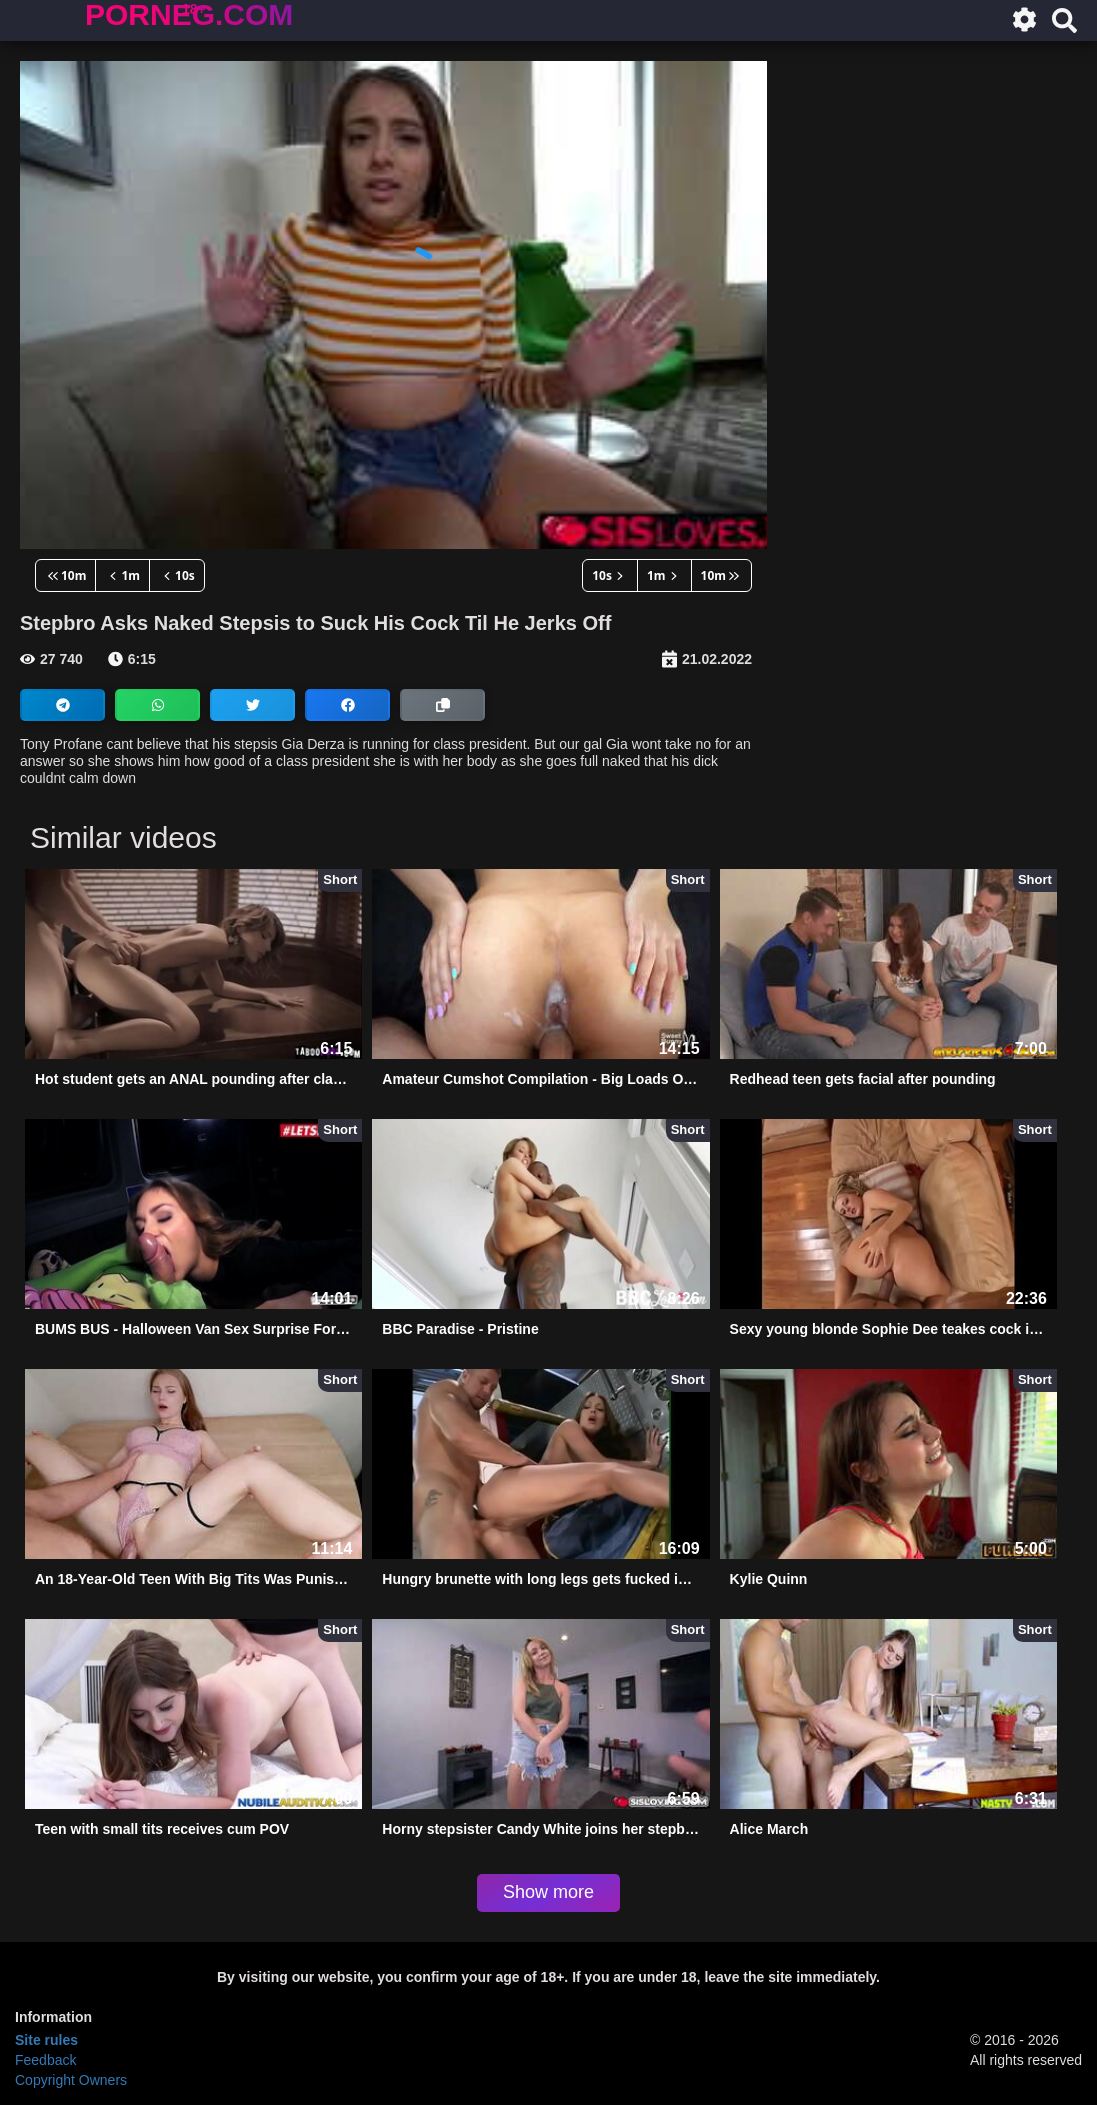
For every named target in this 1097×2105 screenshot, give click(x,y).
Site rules (46, 2040)
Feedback (45, 2060)
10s (177, 575)
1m (122, 575)
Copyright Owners (71, 2080)
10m (65, 575)
